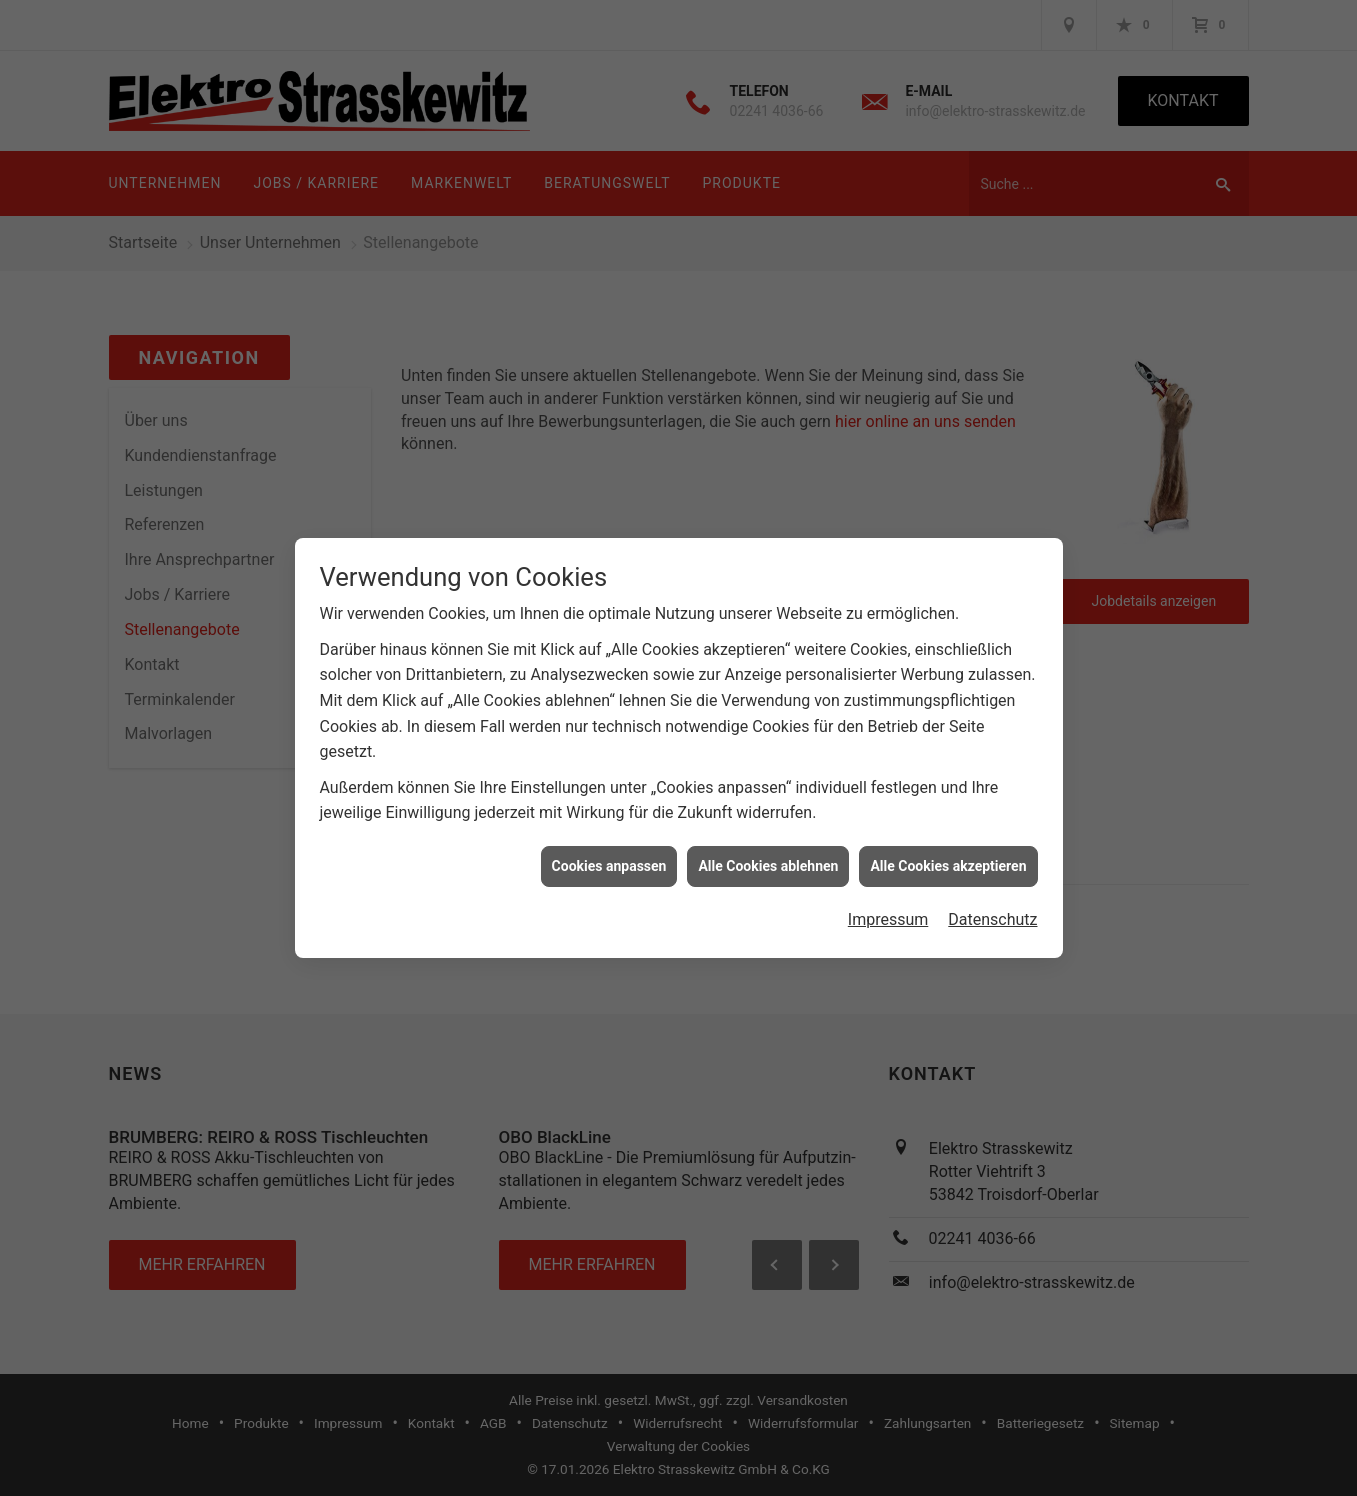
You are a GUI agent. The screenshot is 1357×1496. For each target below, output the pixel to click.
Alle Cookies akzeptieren (948, 856)
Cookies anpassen (609, 856)
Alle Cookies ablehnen (768, 856)
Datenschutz (992, 909)
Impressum (888, 909)
